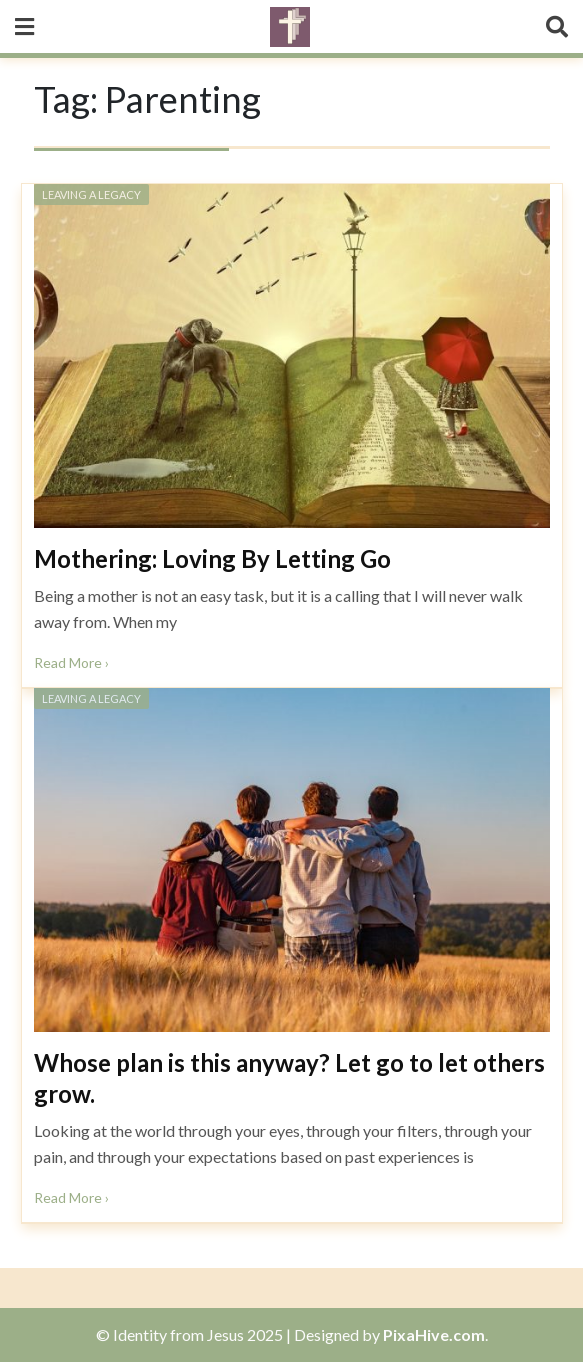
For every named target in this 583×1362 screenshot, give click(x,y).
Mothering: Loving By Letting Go (212, 558)
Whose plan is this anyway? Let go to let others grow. (289, 1078)
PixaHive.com (434, 1334)
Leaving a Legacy (91, 194)
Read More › (71, 662)
